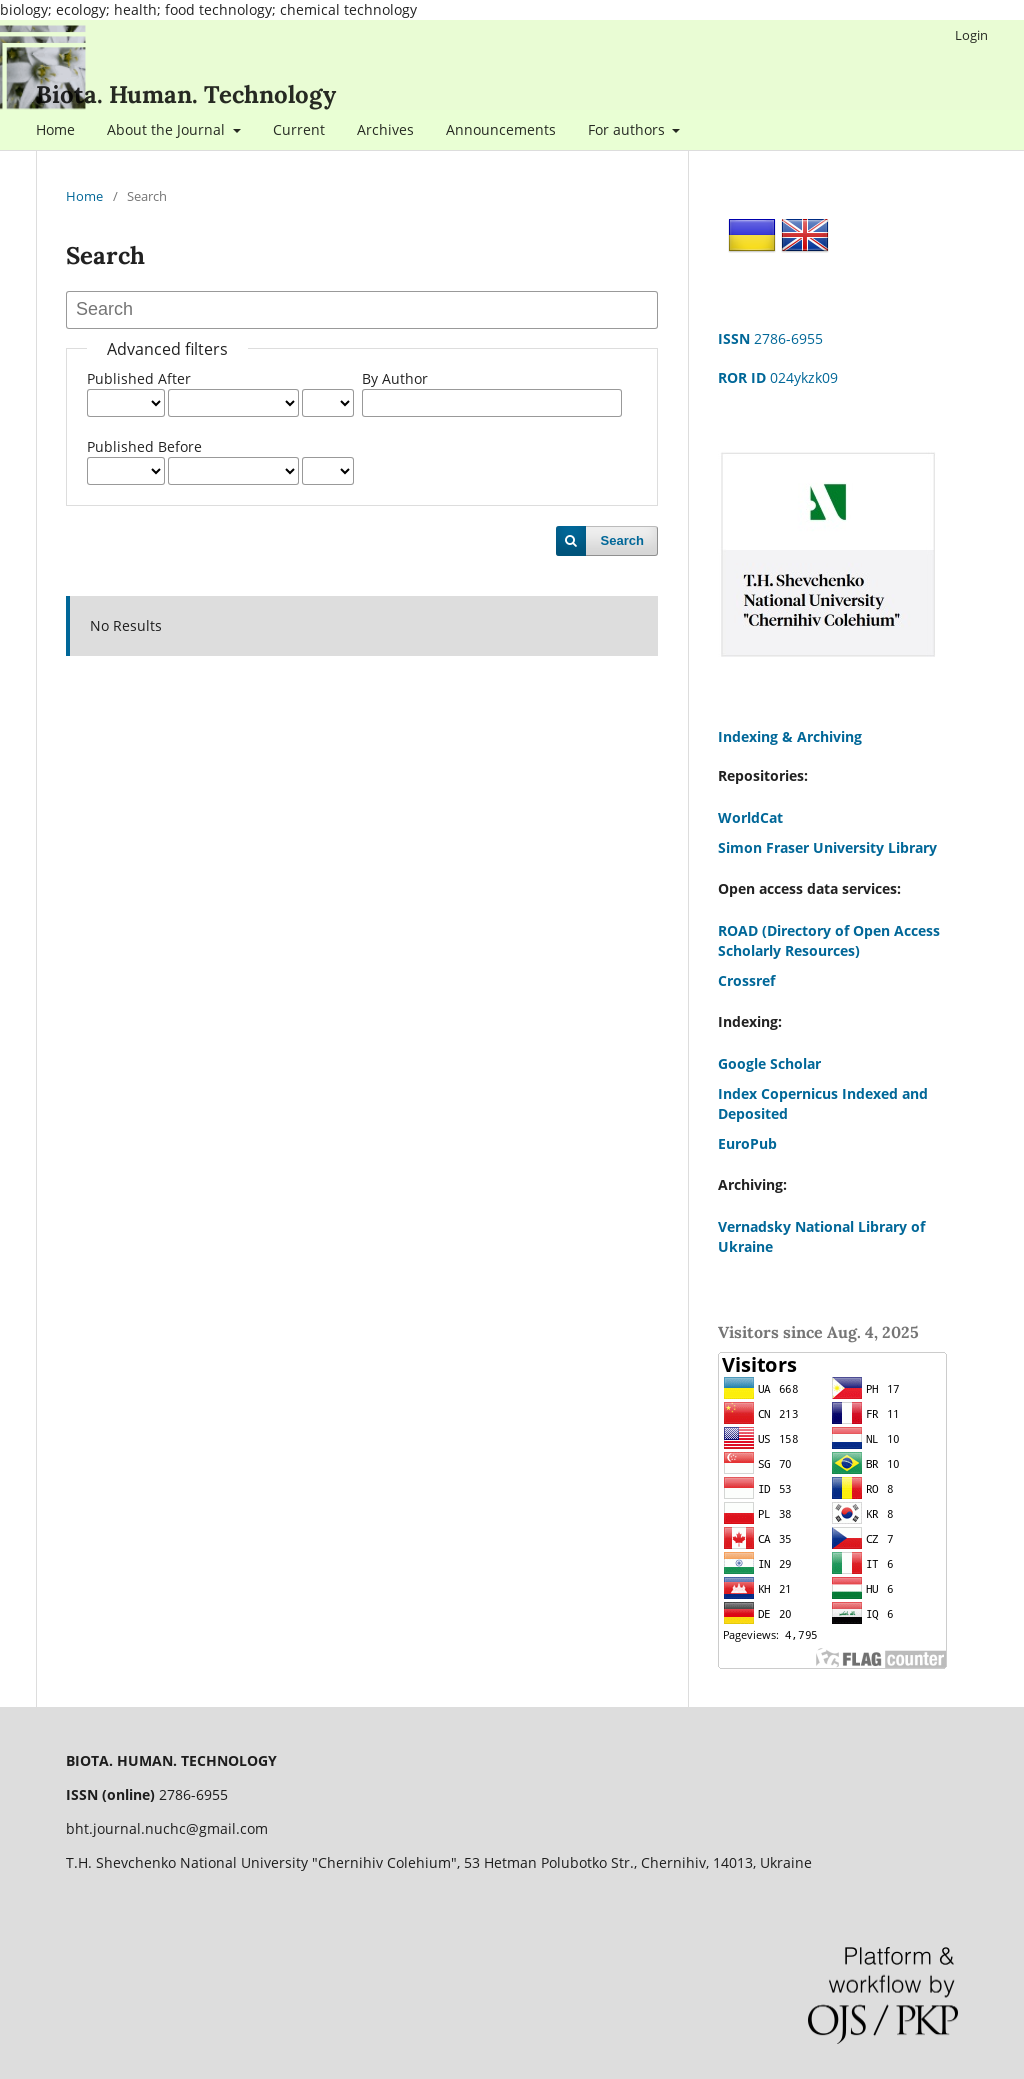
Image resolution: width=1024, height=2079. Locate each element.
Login (971, 35)
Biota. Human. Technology (186, 94)
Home (55, 129)
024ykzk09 (778, 377)
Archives (385, 129)
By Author (395, 378)
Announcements (501, 129)
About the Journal (168, 129)
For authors (628, 129)
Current (299, 129)
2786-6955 (770, 338)
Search (622, 540)
